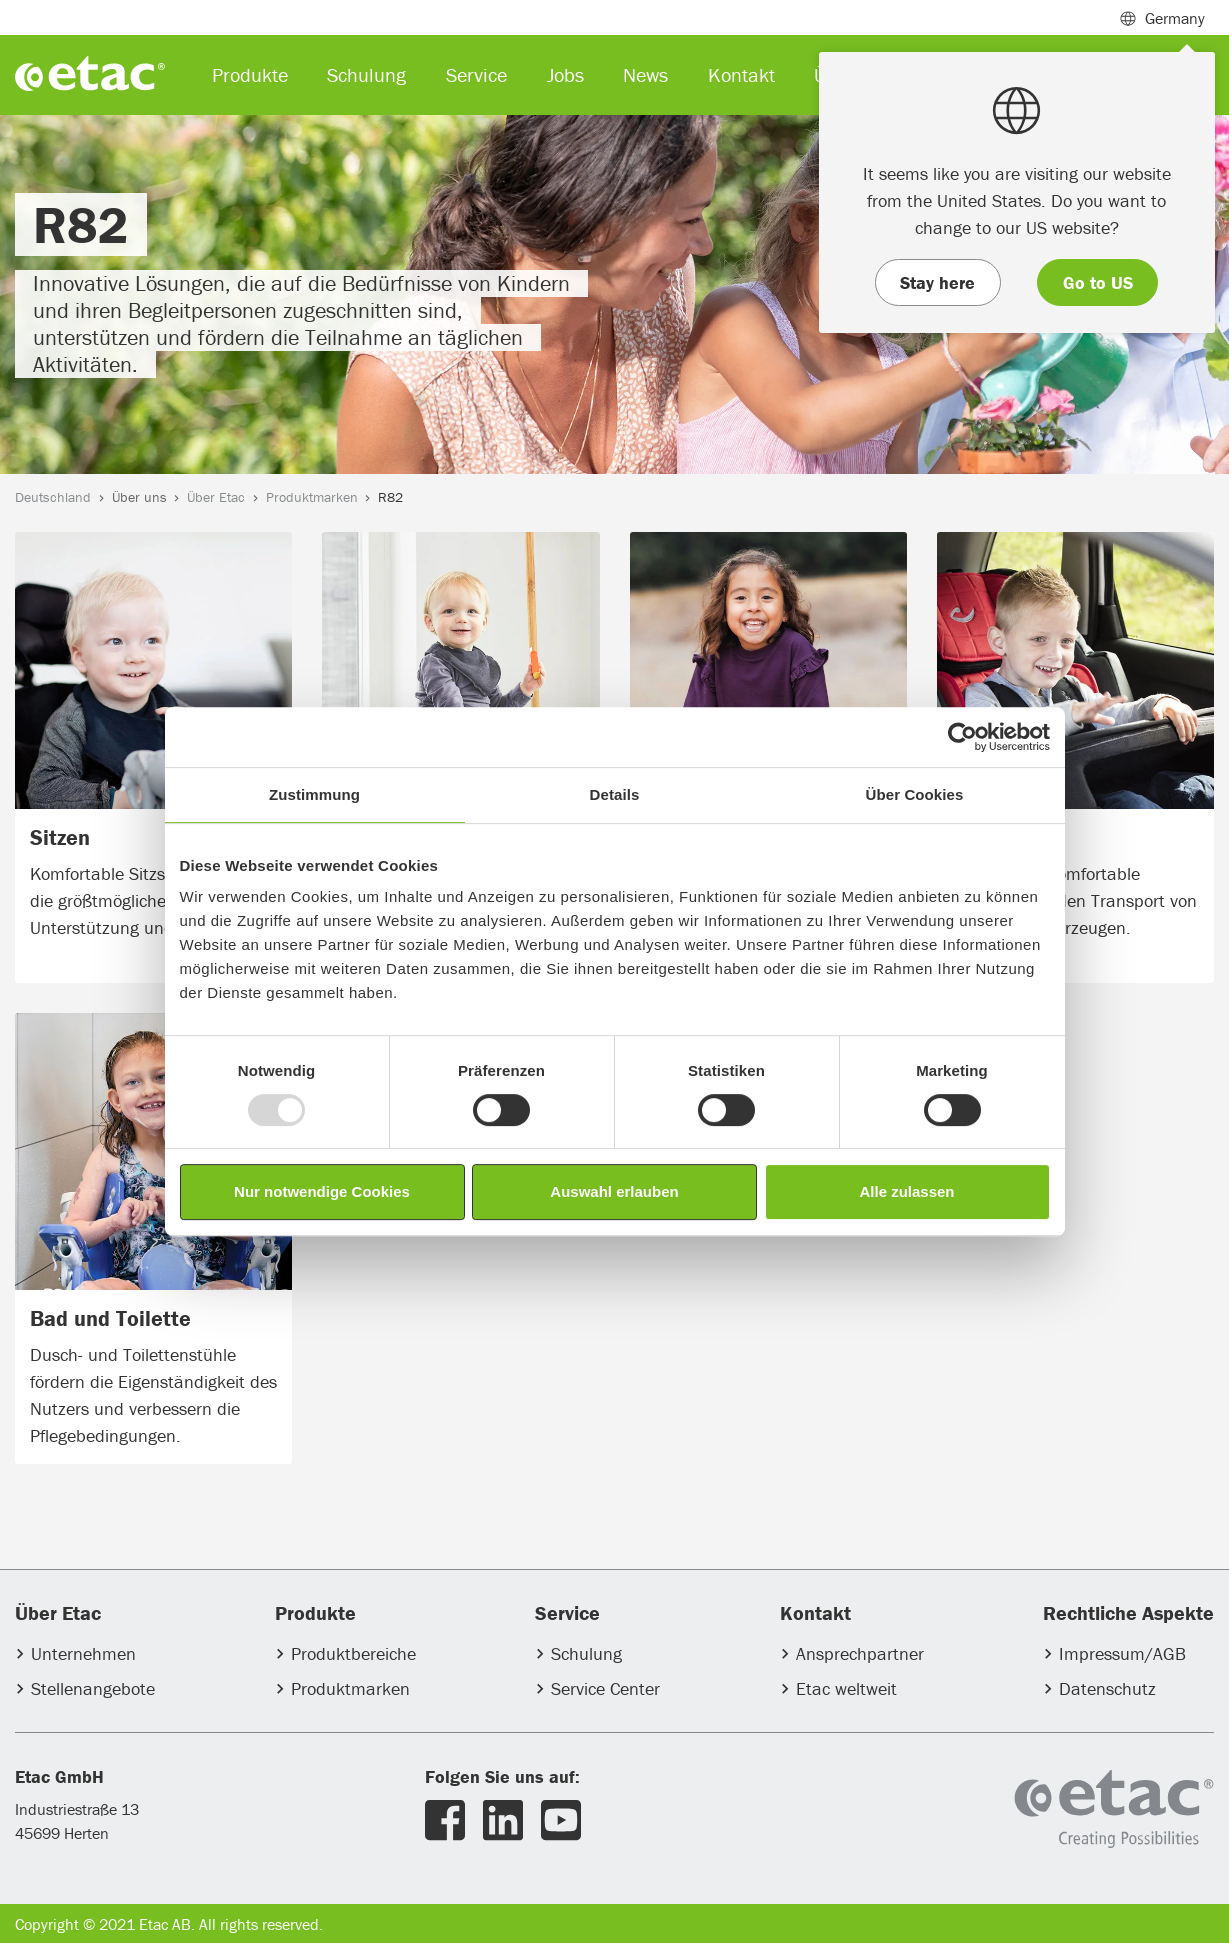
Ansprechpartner (860, 1653)
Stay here (937, 282)
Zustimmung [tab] (314, 794)
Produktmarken (312, 497)
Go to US (1098, 282)
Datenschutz (1107, 1688)
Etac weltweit (846, 1688)
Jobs (565, 74)
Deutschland (53, 497)
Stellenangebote (93, 1688)
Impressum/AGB (1122, 1653)
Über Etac (216, 497)
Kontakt (741, 74)
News (645, 74)
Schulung (586, 1653)
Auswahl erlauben (614, 1191)
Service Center (605, 1688)
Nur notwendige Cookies (322, 1191)
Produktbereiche (353, 1653)
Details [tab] (615, 794)
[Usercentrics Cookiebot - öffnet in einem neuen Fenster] (962, 737)
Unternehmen (83, 1653)
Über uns (139, 497)
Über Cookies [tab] (915, 794)
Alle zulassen (906, 1191)
